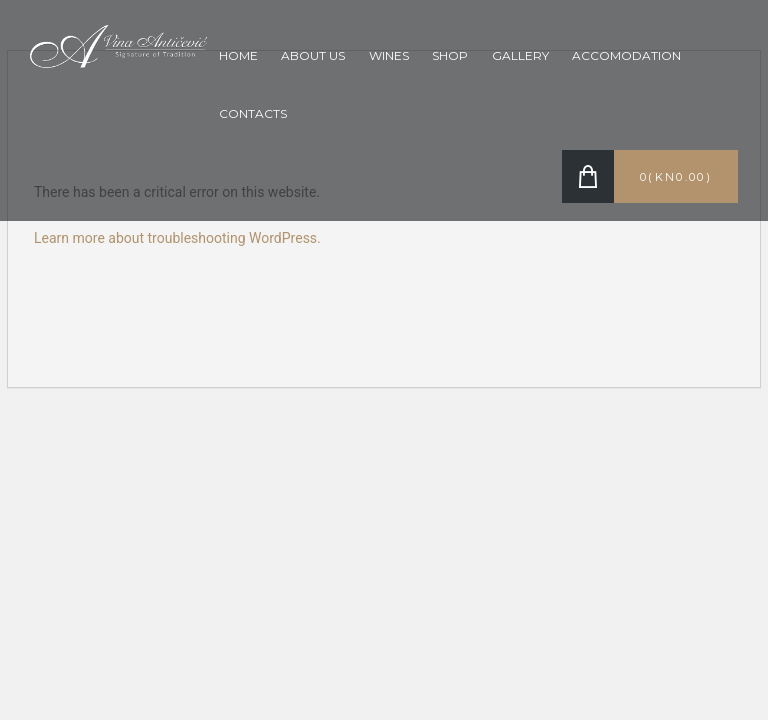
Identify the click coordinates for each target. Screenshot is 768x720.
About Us (313, 55)
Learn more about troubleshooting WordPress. (177, 238)
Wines (389, 55)
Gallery (520, 55)
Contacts (253, 113)
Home (238, 55)
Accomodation (626, 55)
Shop (450, 55)
